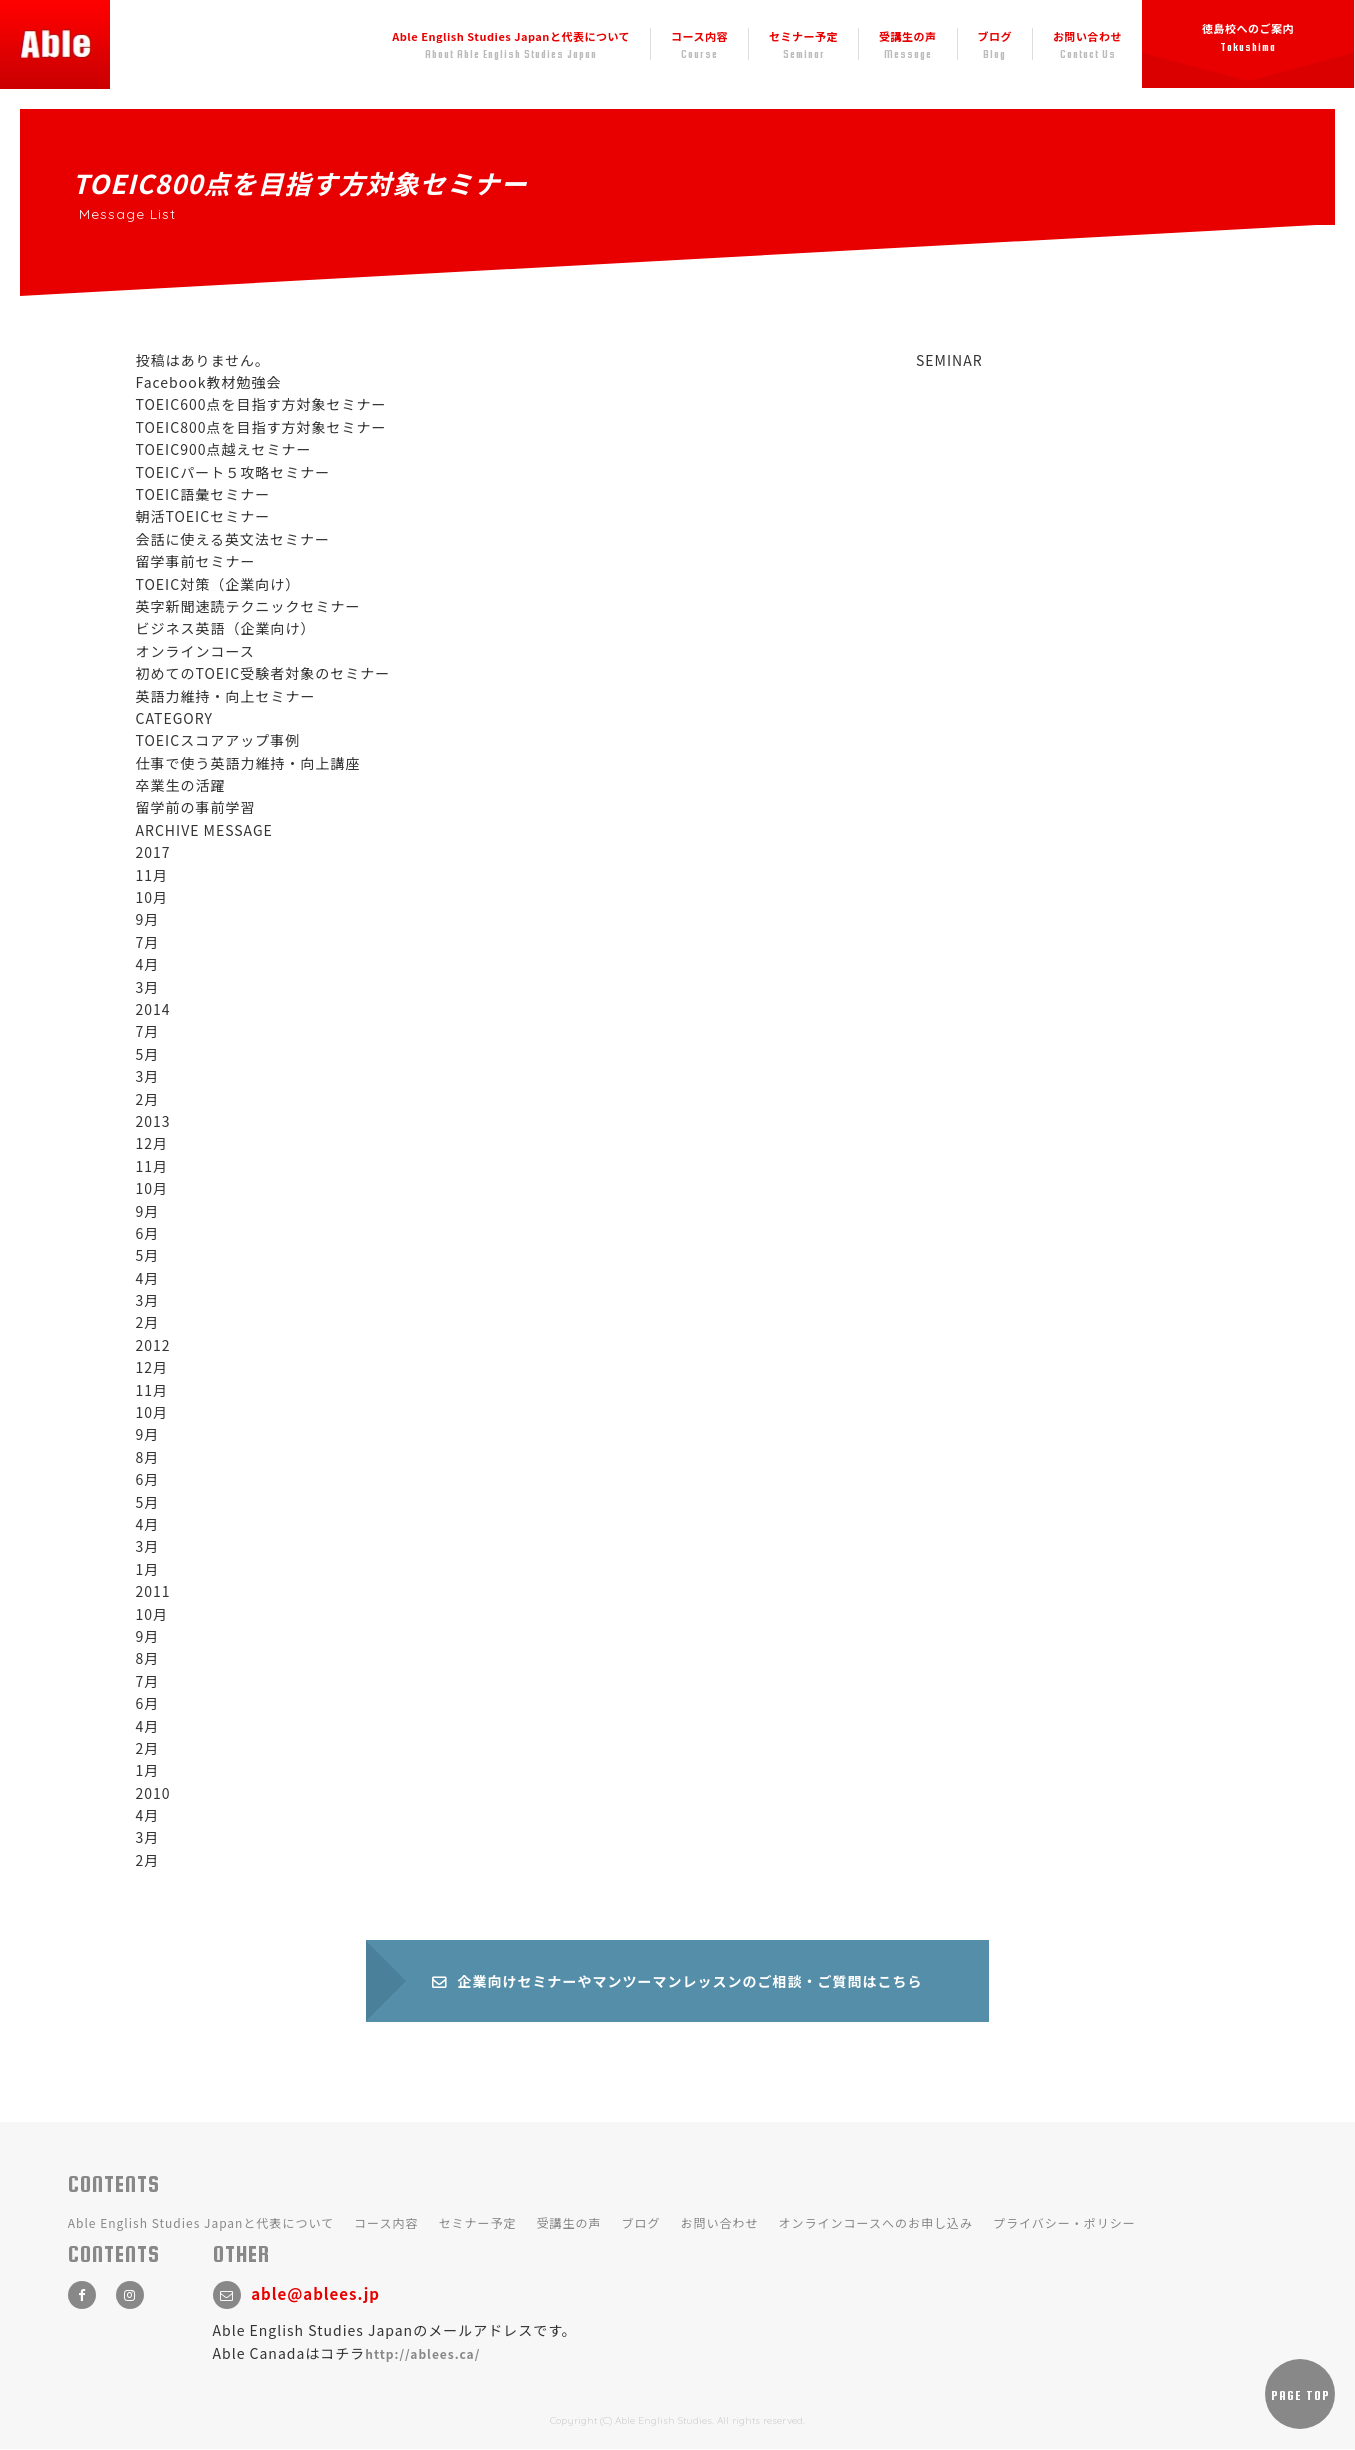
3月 (148, 987)
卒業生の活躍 (181, 785)
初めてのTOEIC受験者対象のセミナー (263, 673)
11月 (152, 875)
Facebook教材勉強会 (209, 382)
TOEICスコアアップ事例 (218, 740)
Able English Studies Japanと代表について (511, 44)
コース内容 (699, 44)
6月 (148, 1233)
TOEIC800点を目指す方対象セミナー (261, 427)
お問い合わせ (1087, 44)
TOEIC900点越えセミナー (224, 449)
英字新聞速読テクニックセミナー (248, 606)
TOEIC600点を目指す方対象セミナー (261, 404)
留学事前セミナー (196, 561)
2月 (148, 1099)
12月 (152, 1143)
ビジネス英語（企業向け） (226, 628)
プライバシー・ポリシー (1064, 2224)
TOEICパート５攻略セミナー (233, 472)
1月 (148, 1569)
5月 (148, 1054)
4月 (148, 964)
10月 (152, 897)
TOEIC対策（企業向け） (218, 584)
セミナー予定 (803, 44)
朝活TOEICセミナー (203, 516)
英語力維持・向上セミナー (226, 696)
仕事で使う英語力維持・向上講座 (248, 763)
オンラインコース (195, 651)
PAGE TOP (1300, 2396)
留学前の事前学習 (196, 807)
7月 (148, 942)
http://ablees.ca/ (422, 2354)
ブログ (995, 44)
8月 (148, 1457)
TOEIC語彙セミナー (203, 494)
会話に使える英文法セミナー (233, 539)
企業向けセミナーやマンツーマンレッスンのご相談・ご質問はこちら (678, 1982)
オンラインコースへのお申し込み (876, 2224)
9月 (148, 919)
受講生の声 (908, 44)
